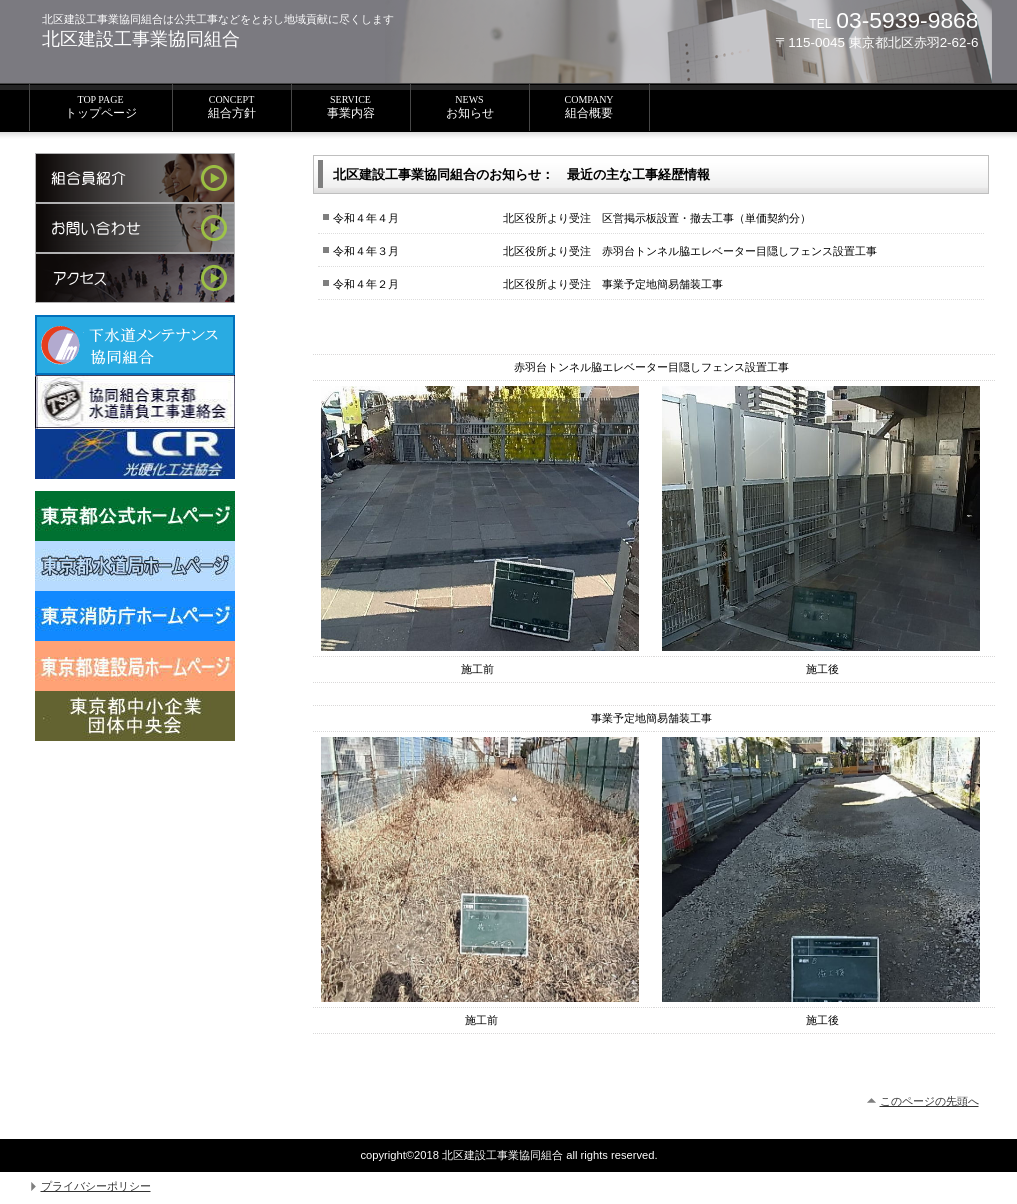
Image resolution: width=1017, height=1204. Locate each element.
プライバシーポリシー (96, 1186)
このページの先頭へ (929, 1101)
